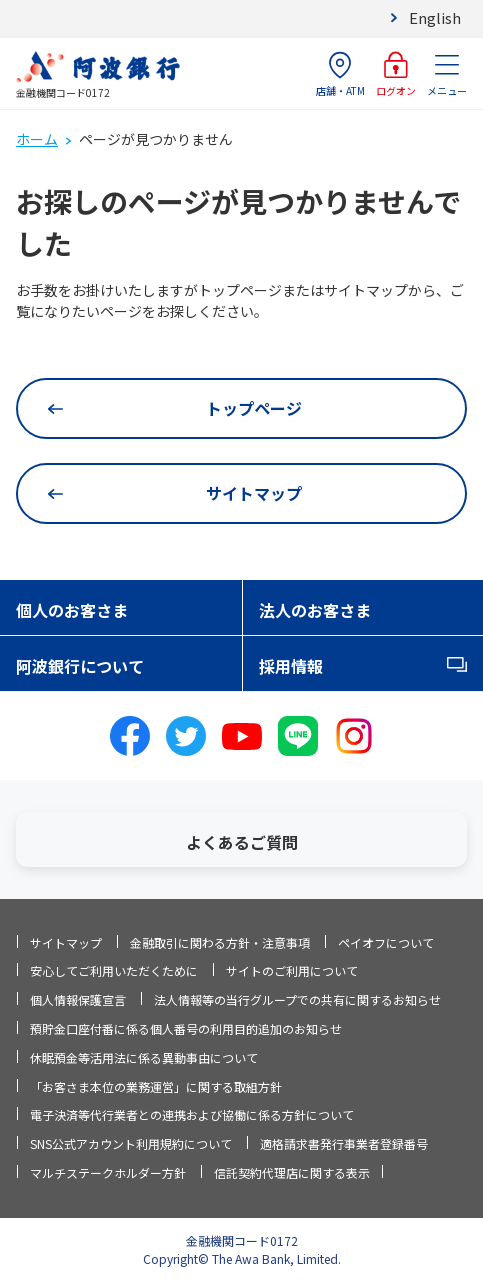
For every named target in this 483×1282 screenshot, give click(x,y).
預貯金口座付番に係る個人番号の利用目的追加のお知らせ (186, 1028)
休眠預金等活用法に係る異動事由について (144, 1057)
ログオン (396, 74)
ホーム (37, 139)
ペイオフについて (386, 942)
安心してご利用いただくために (114, 970)
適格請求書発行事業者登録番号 (344, 1143)
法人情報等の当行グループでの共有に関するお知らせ (297, 999)
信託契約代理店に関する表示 (292, 1172)
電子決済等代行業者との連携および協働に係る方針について (192, 1114)
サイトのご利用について (292, 970)
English (435, 17)
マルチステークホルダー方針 (108, 1172)
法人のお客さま (315, 610)
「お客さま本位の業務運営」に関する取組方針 (156, 1086)
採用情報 (291, 666)
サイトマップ (66, 942)
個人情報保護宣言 (78, 999)
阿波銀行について (80, 666)
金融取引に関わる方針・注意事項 (220, 942)
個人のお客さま (72, 610)
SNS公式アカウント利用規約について (131, 1143)
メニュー (447, 74)
